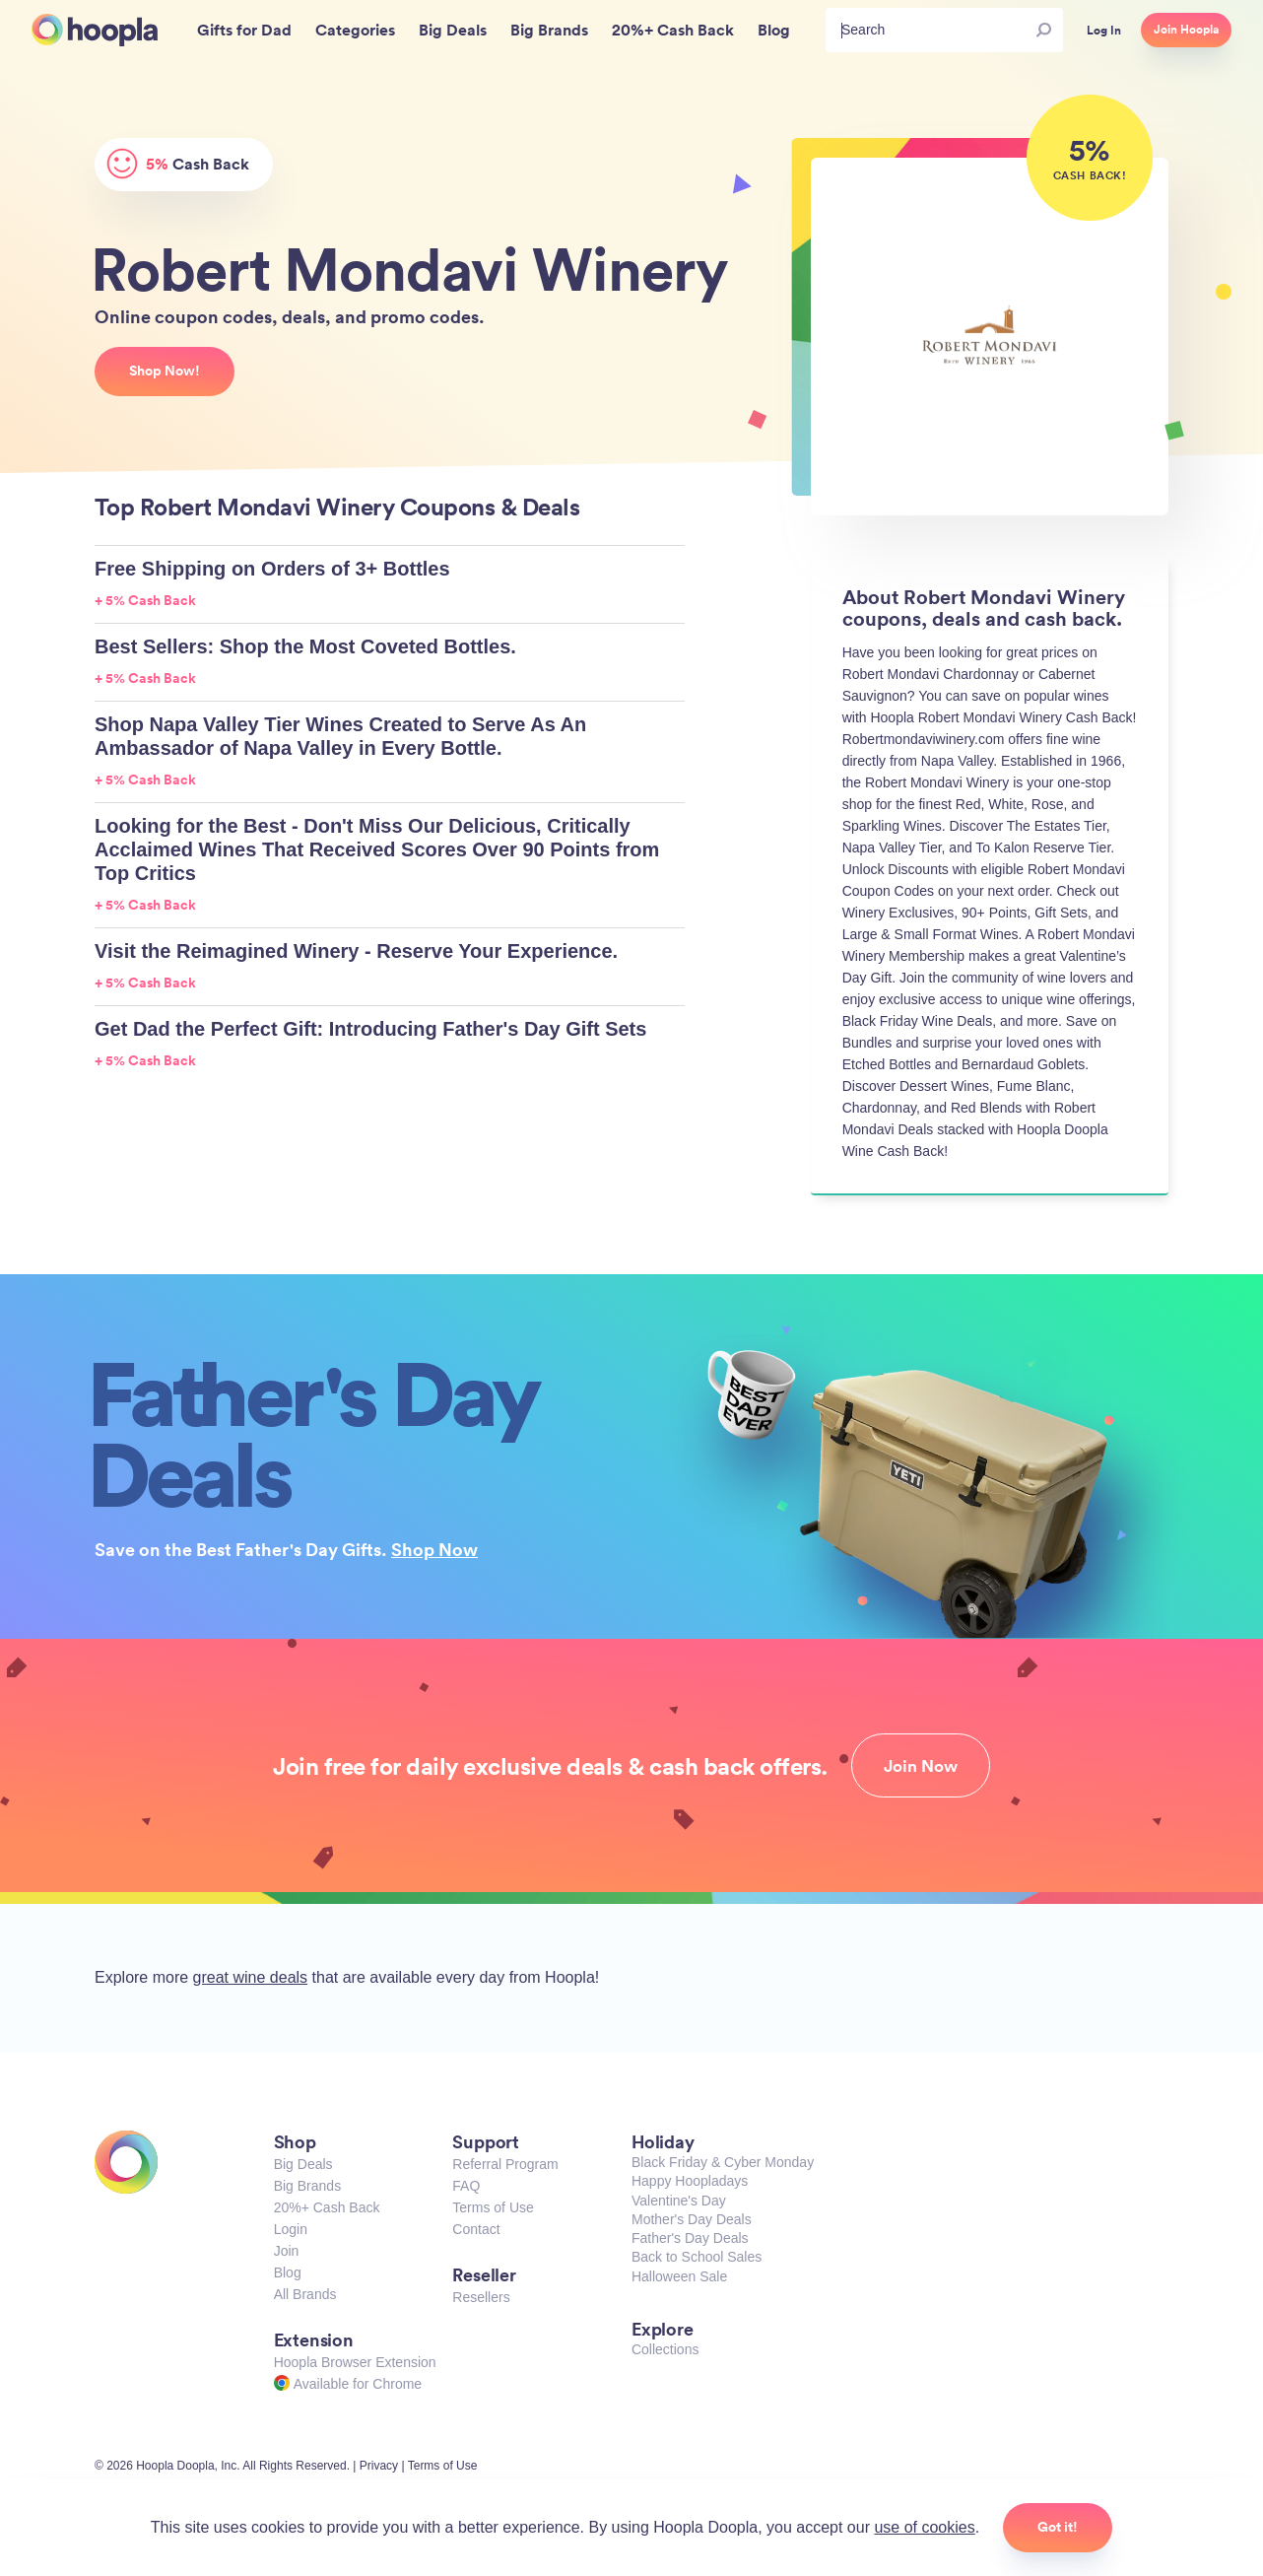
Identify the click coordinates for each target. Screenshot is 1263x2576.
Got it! (1057, 2527)
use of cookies (924, 2527)
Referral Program (505, 2164)
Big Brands (307, 2186)
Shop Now (434, 1549)
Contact (475, 2229)
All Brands (305, 2294)
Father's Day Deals (690, 2238)
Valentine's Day (679, 2200)
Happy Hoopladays (690, 2181)
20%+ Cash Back (327, 2207)
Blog (287, 2272)
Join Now (921, 1766)
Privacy (379, 2466)
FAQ (466, 2186)
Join (286, 2251)
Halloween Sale (679, 2276)
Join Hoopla (1186, 29)
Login (290, 2229)
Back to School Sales (697, 2257)
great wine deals (250, 1977)
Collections (665, 2349)
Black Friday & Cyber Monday (723, 2162)
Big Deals (303, 2164)
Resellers (480, 2297)
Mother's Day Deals (692, 2219)
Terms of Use (492, 2207)
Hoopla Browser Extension (355, 2362)
